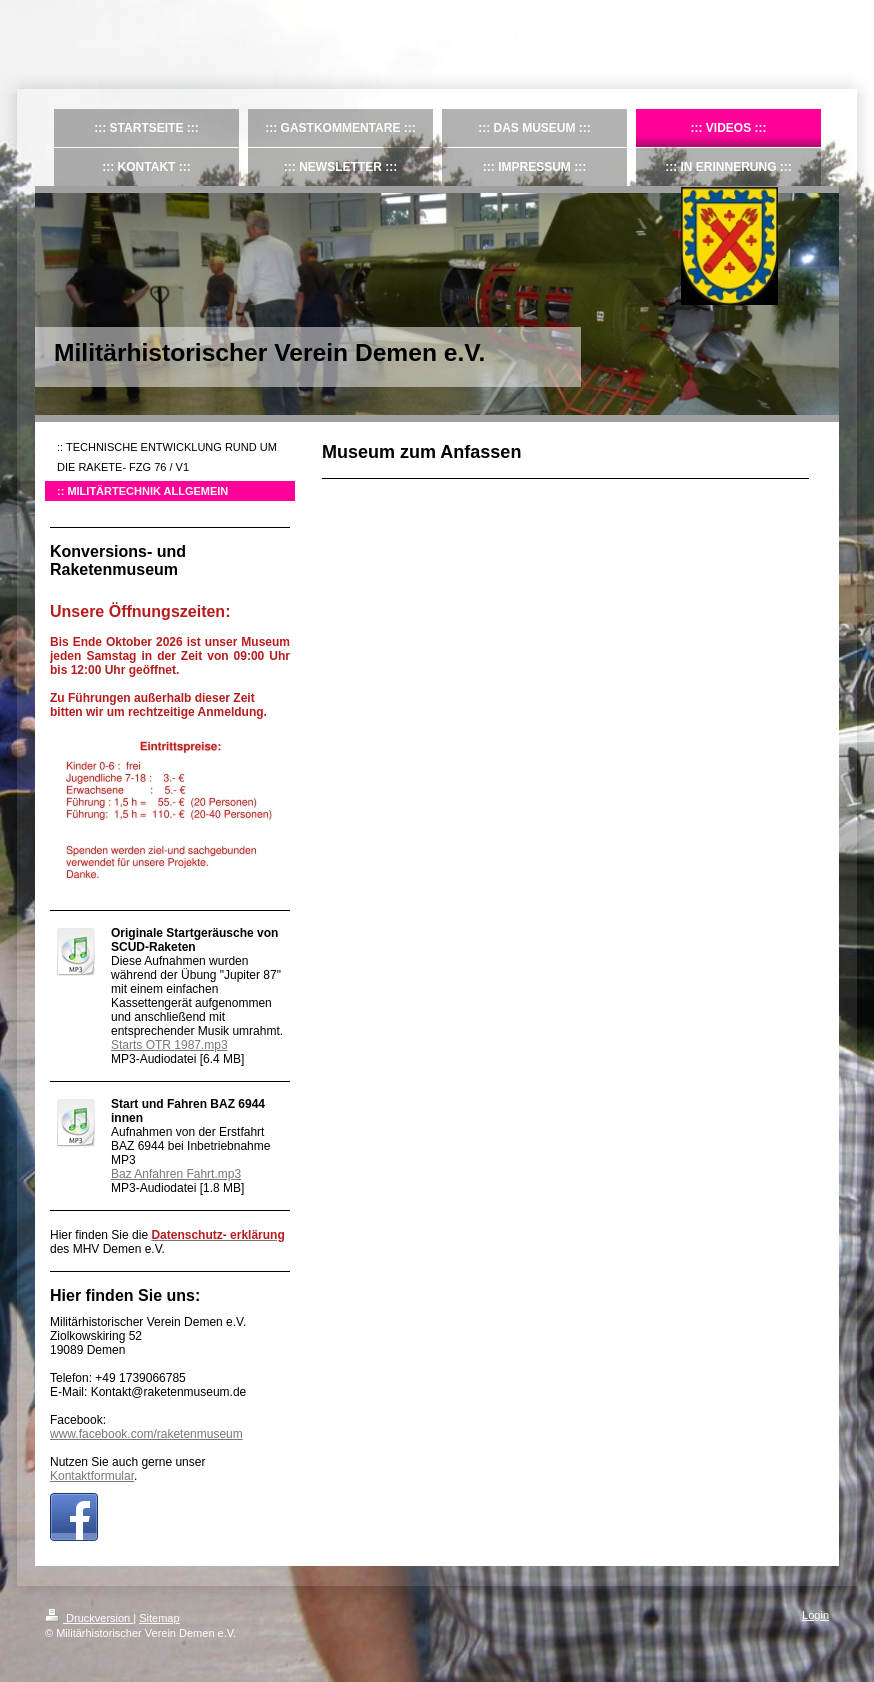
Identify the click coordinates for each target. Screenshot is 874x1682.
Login (815, 1615)
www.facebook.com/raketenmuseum (146, 1434)
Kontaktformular (92, 1476)
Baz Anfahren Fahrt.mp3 (176, 1174)
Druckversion (89, 1618)
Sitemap (159, 1618)
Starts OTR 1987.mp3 (169, 1045)
